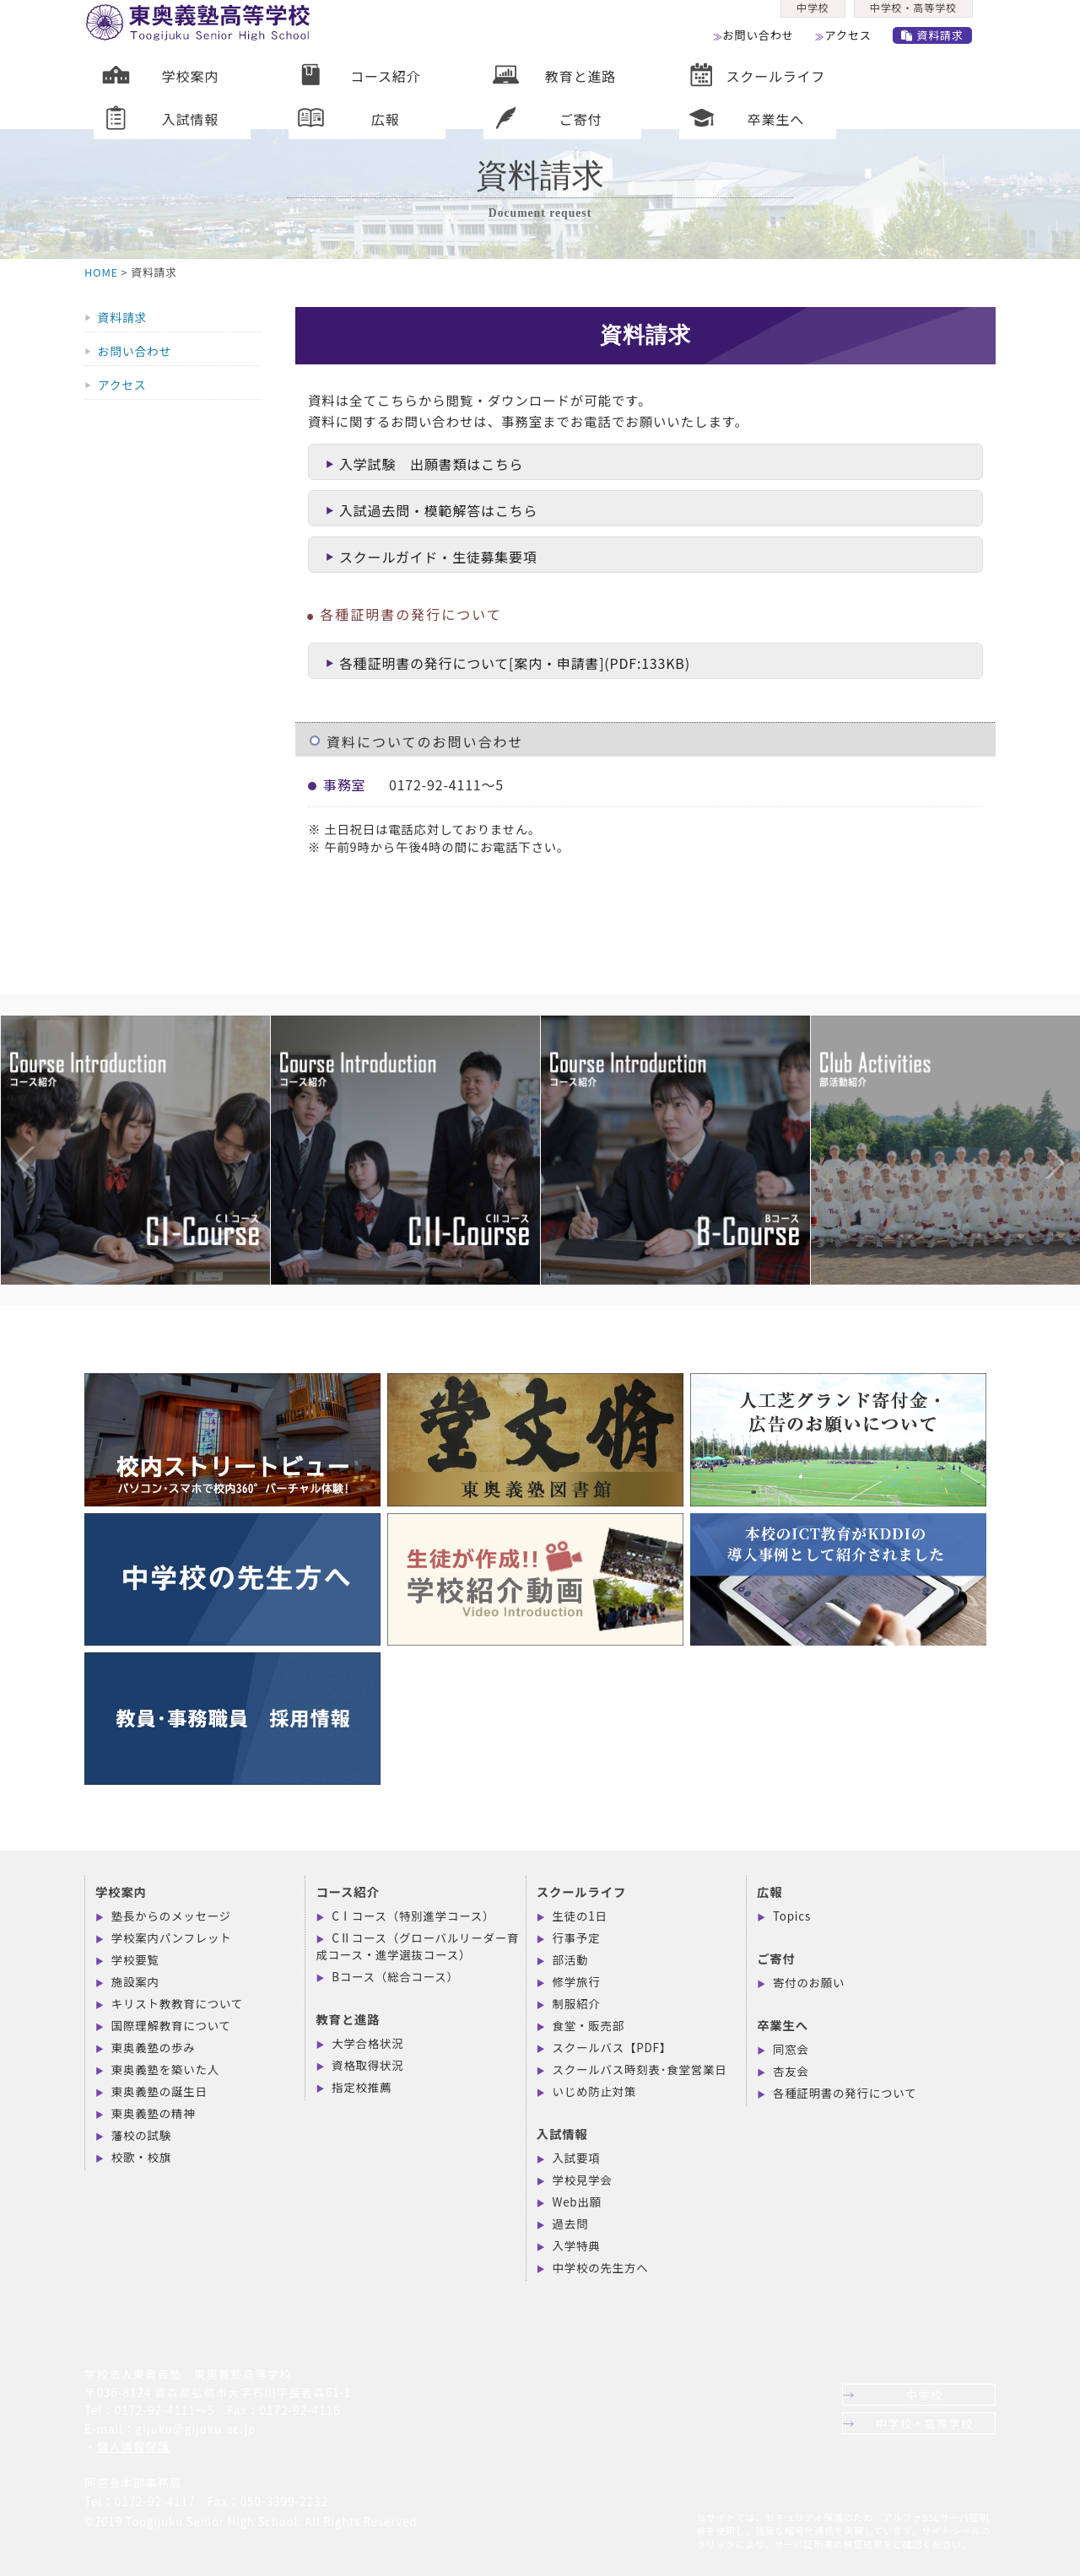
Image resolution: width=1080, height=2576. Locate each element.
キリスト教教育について (177, 2003)
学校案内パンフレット (171, 1937)
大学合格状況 (367, 2042)
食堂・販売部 (588, 2025)
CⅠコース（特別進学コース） (413, 1915)
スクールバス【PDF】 (612, 2047)
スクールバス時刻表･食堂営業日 (640, 2069)
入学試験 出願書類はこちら (424, 464)
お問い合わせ (760, 41)
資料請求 (941, 41)
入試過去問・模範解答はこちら (431, 510)
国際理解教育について (171, 2025)
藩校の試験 (141, 2134)
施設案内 (135, 1981)
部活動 (571, 1959)
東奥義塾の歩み (153, 2047)
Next (1037, 1128)
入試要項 (577, 2157)
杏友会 (791, 2070)
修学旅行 (577, 1981)
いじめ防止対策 (595, 2091)
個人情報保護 (133, 2446)
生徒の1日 (580, 1915)
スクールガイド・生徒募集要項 (431, 557)
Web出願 (577, 2201)
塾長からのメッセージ (171, 1915)
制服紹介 (577, 2003)
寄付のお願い (809, 1982)
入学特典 (577, 2245)
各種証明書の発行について (844, 2092)
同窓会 (791, 2048)
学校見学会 (583, 2179)
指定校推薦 (362, 2086)
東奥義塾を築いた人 (165, 2069)
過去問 (571, 2223)
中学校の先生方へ (601, 2267)
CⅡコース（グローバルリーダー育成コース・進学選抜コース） (417, 1946)
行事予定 (577, 1937)
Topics (792, 1915)
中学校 (813, 14)
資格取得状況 (367, 2064)
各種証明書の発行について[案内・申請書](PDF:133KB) (508, 663)
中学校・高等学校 (918, 14)
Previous (8, 1128)
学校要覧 (135, 1959)
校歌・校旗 (141, 2156)
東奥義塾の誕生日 (159, 2091)
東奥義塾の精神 (153, 2112)
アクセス (853, 41)
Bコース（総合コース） (395, 1976)
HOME (101, 272)
